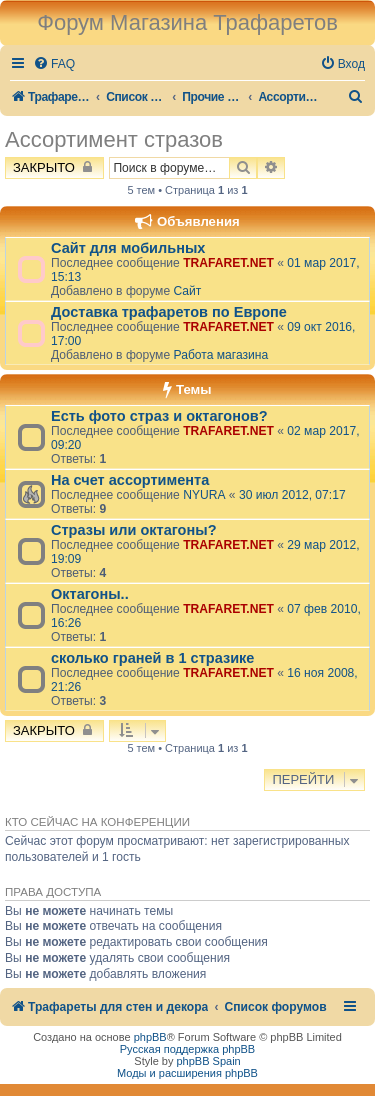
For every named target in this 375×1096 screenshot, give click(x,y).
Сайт (187, 291)
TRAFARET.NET (228, 263)
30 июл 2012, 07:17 (292, 495)
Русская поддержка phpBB (187, 1049)
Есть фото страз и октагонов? (159, 416)
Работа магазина (220, 355)
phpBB (150, 1037)
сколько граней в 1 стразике (152, 658)
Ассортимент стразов (114, 139)
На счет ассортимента (130, 480)
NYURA (204, 495)
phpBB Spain (208, 1061)
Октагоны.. (90, 594)
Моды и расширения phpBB (187, 1073)
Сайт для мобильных (128, 248)
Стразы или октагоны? (134, 530)
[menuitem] (54, 64)
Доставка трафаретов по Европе (169, 312)
